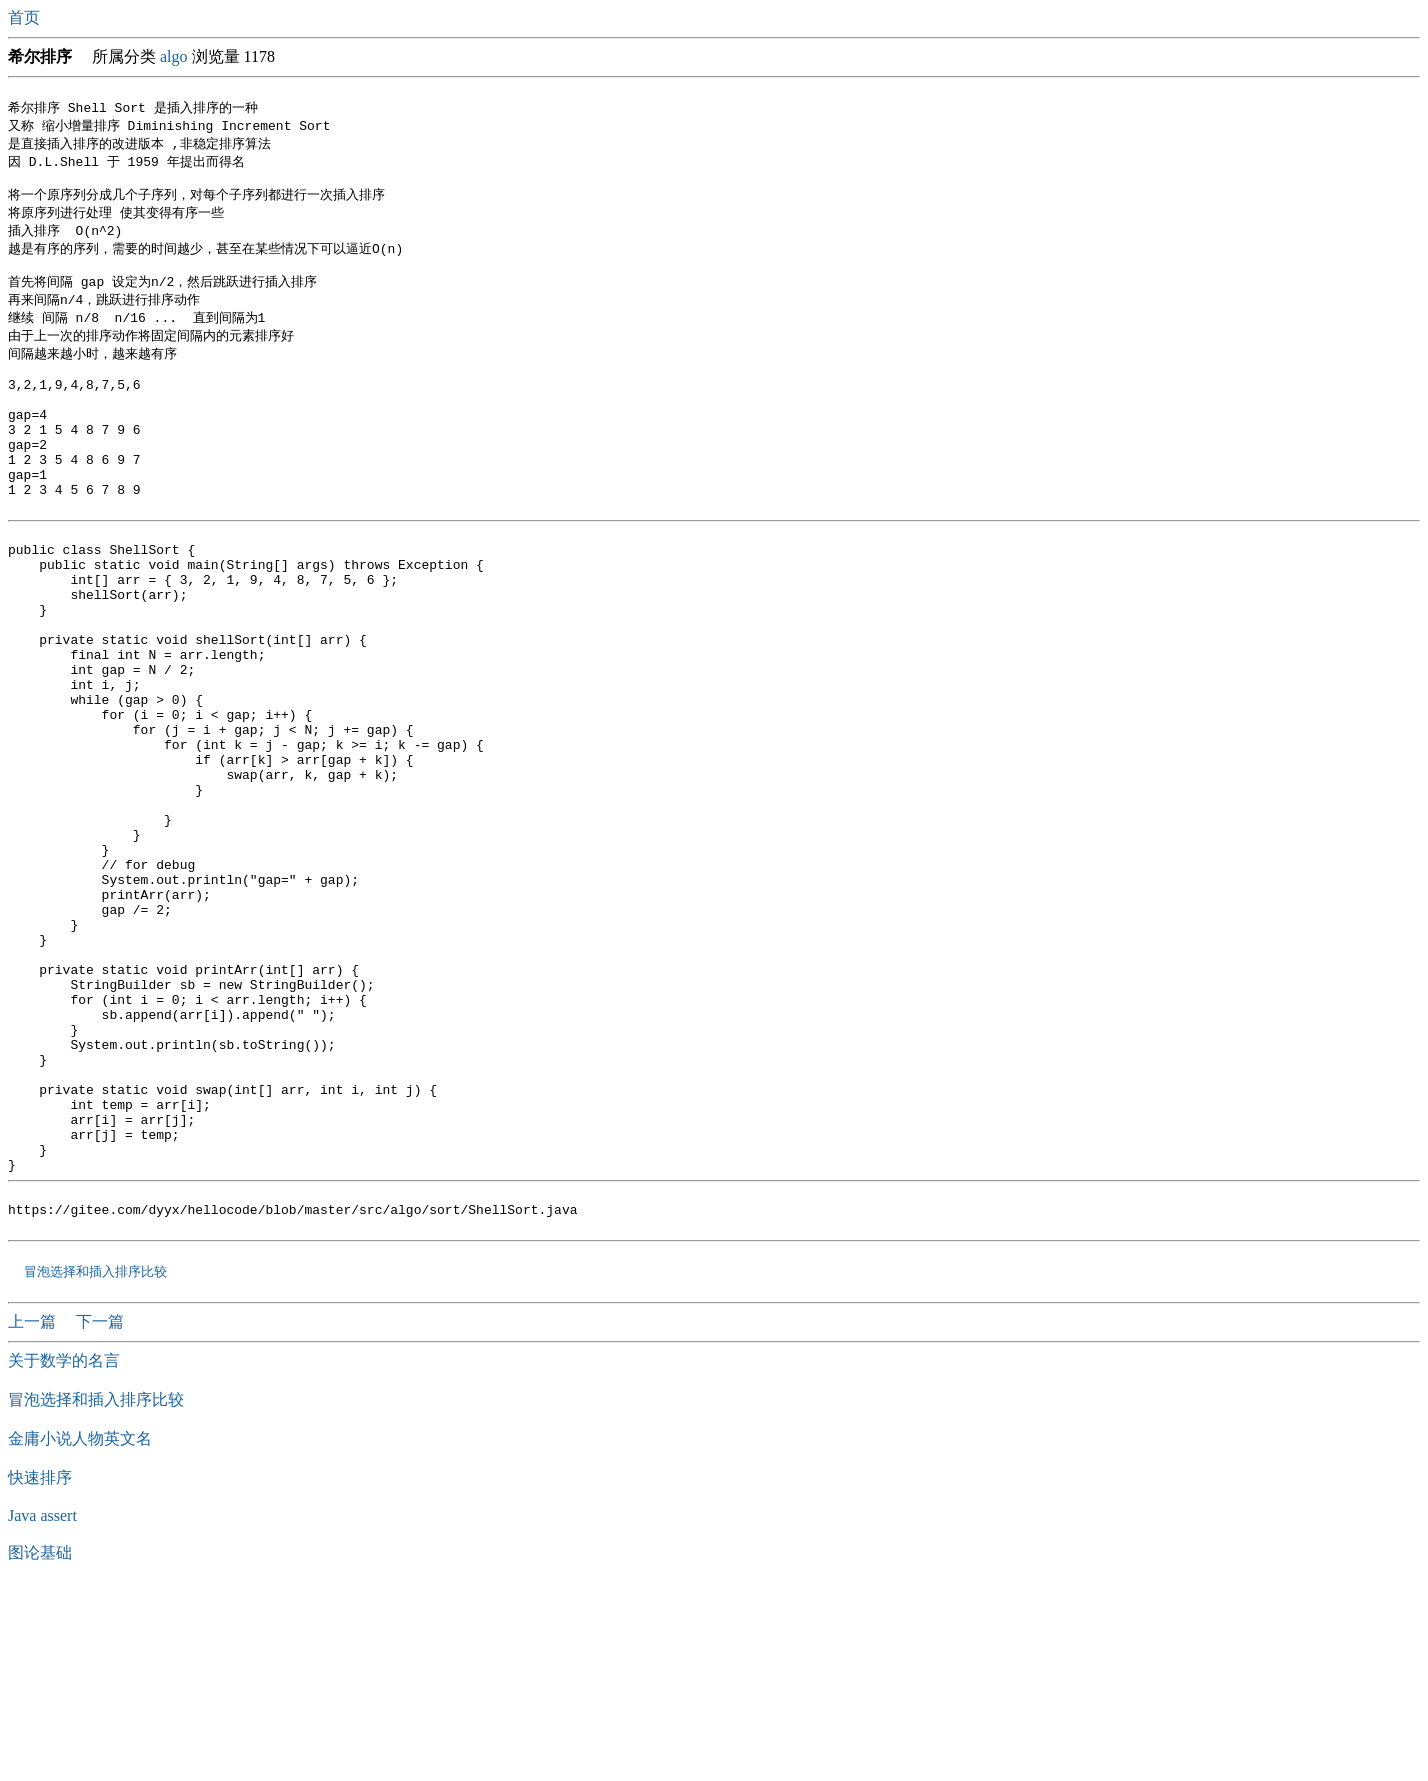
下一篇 (100, 1512)
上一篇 (34, 1512)
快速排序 (40, 1668)
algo (174, 56)
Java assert (42, 1706)
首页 (26, 17)
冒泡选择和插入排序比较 (95, 1462)
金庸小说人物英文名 (80, 1629)
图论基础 (40, 1743)
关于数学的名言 (64, 1551)
